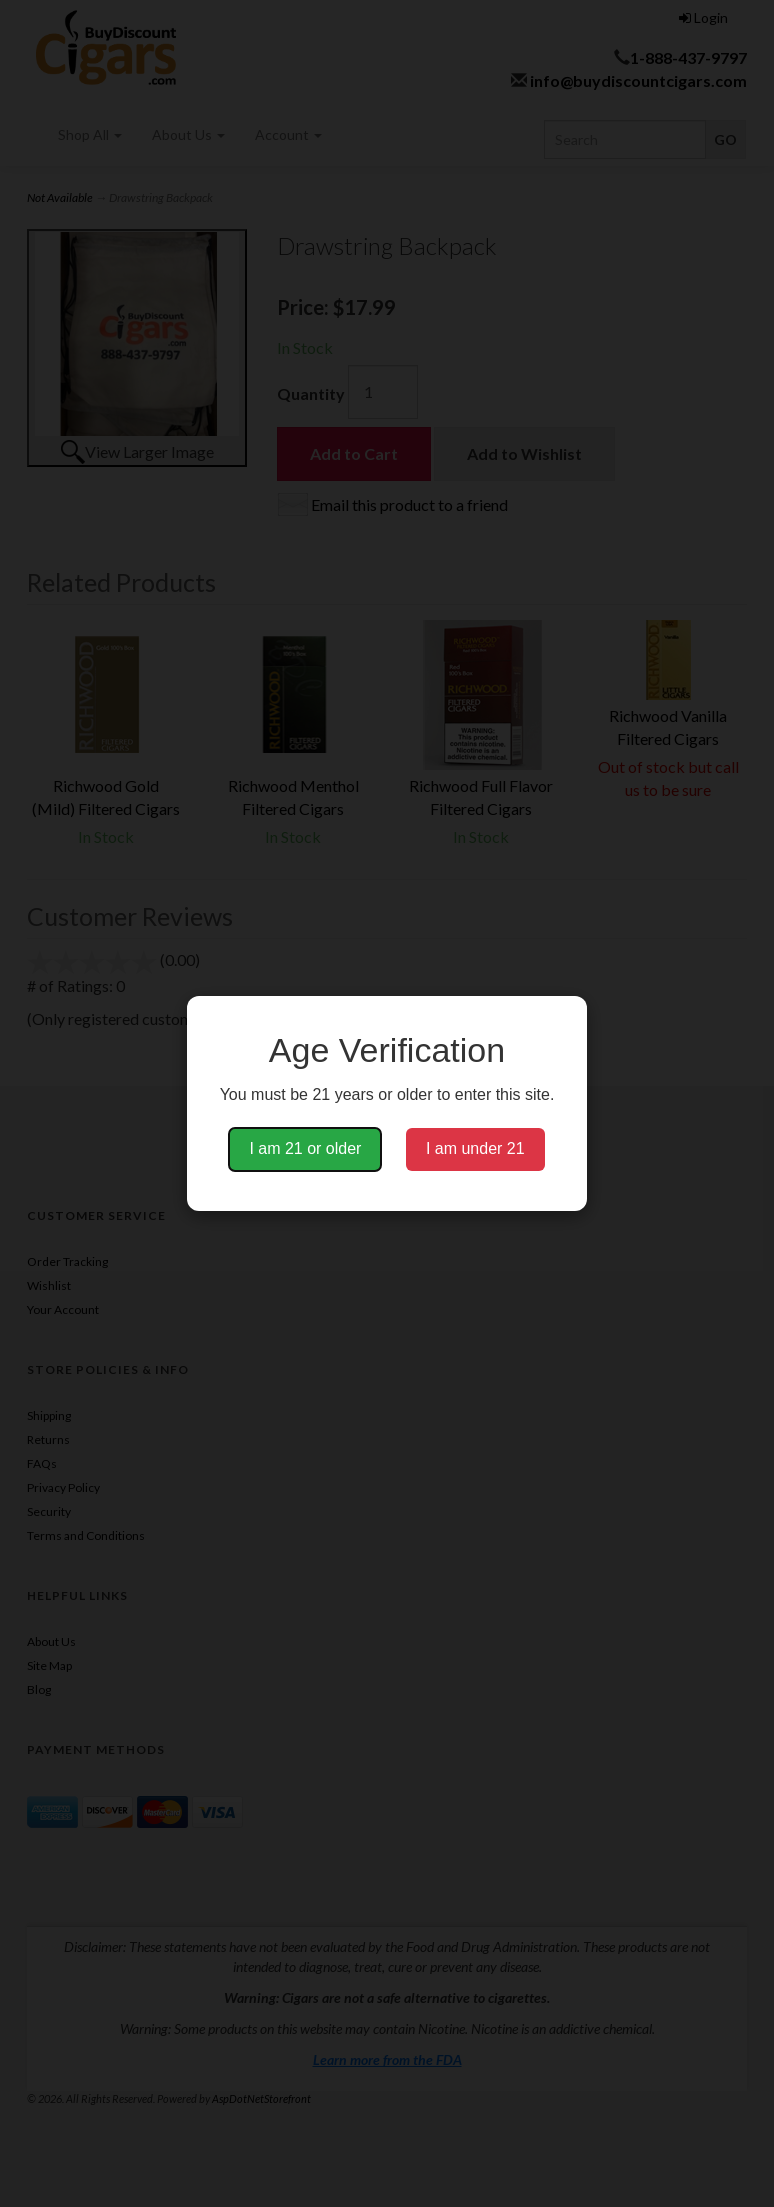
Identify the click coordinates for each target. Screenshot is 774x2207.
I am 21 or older (305, 1148)
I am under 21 (475, 1148)
